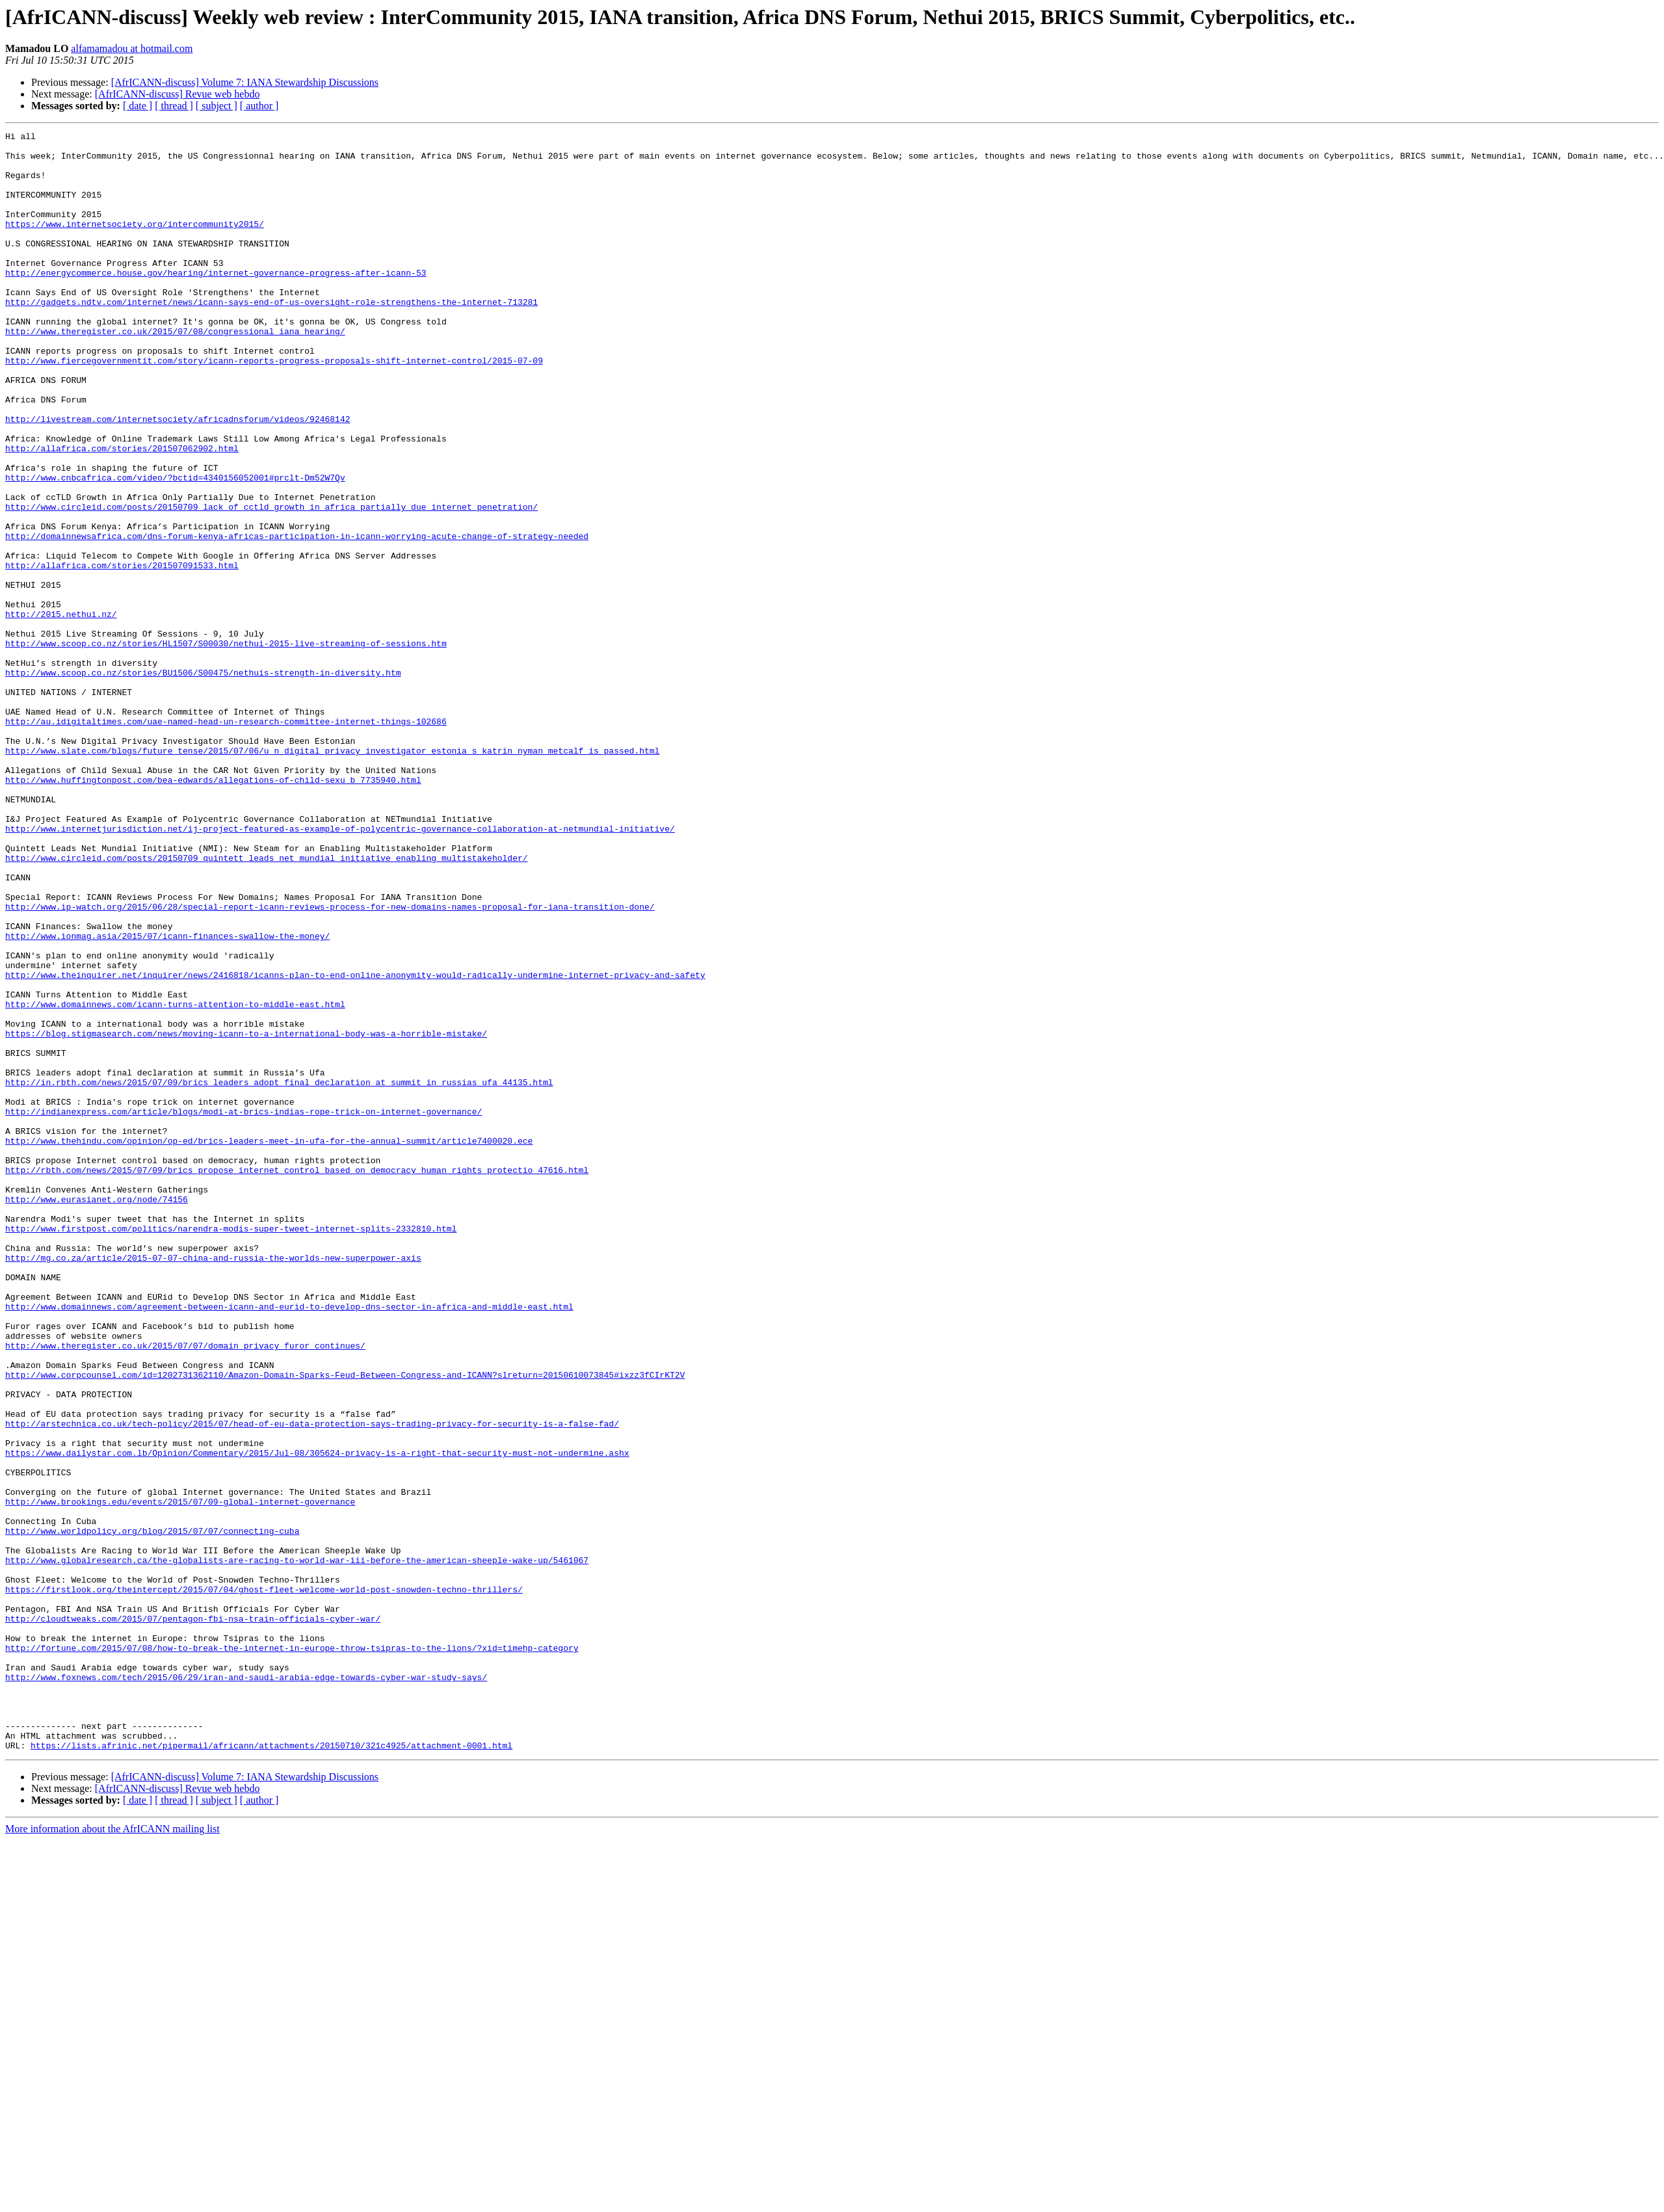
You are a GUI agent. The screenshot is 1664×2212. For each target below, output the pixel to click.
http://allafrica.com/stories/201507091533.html (122, 653)
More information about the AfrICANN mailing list (112, 2152)
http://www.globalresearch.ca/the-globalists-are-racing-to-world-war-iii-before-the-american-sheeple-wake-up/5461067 (296, 1846)
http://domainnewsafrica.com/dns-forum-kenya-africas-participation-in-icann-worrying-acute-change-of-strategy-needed (296, 618)
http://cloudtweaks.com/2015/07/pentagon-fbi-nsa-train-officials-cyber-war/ (192, 1917)
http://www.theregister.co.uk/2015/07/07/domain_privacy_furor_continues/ (185, 1589)
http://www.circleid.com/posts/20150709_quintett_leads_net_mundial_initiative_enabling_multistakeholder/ (266, 1004)
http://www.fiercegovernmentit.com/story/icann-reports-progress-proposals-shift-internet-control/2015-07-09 (274, 407)
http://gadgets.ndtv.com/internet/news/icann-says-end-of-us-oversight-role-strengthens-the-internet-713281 (271, 337)
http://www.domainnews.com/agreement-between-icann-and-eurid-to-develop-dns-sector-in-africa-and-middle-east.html (289, 1542)
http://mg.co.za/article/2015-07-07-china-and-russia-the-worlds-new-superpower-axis (213, 1484)
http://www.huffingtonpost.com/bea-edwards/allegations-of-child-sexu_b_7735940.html (213, 910)
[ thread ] (174, 105)
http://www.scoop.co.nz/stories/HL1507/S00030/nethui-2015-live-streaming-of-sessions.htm (226, 746)
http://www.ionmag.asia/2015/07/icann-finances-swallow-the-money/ (167, 1097)
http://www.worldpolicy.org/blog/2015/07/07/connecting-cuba (152, 1811)
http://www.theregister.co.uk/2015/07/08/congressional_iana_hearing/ (175, 372)
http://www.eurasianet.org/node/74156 (96, 1413)
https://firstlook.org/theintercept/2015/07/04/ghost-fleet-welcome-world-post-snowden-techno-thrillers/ (264, 1882)
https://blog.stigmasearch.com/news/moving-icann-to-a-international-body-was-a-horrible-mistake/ (246, 1214)
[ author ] (259, 105)
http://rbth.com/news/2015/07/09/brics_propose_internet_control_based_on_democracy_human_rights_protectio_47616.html (296, 1378)
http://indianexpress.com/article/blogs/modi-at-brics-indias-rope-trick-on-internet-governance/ (243, 1308)
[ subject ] (216, 105)
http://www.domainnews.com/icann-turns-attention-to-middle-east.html (175, 1179)
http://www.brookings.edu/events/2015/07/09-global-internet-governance (180, 1776)
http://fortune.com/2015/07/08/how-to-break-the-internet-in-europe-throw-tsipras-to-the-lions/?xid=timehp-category (291, 1952)
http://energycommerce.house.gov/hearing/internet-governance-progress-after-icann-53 (215, 302)
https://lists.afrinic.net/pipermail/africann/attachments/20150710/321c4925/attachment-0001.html (271, 2069)
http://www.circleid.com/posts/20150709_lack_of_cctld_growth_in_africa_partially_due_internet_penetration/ (271, 582)
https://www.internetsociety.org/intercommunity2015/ (134, 243)
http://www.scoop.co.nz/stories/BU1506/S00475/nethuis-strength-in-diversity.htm (203, 781)
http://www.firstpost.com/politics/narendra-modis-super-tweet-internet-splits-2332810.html (230, 1449)
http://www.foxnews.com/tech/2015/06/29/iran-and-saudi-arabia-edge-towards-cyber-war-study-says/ (246, 1987)
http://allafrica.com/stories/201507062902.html (122, 512)
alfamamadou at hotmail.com (131, 48)
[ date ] (137, 105)
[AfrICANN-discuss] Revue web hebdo (177, 93)
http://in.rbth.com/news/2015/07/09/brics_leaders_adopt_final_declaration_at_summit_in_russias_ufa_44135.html (279, 1273)
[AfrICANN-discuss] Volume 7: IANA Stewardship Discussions (244, 82)
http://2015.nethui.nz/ (61, 711)
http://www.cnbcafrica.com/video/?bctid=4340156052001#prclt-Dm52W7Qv (175, 547)
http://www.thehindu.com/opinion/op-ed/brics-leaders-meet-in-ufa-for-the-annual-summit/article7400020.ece (269, 1343)
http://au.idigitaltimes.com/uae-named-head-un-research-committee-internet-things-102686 (226, 840)
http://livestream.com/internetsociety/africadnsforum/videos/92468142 (177, 477)
